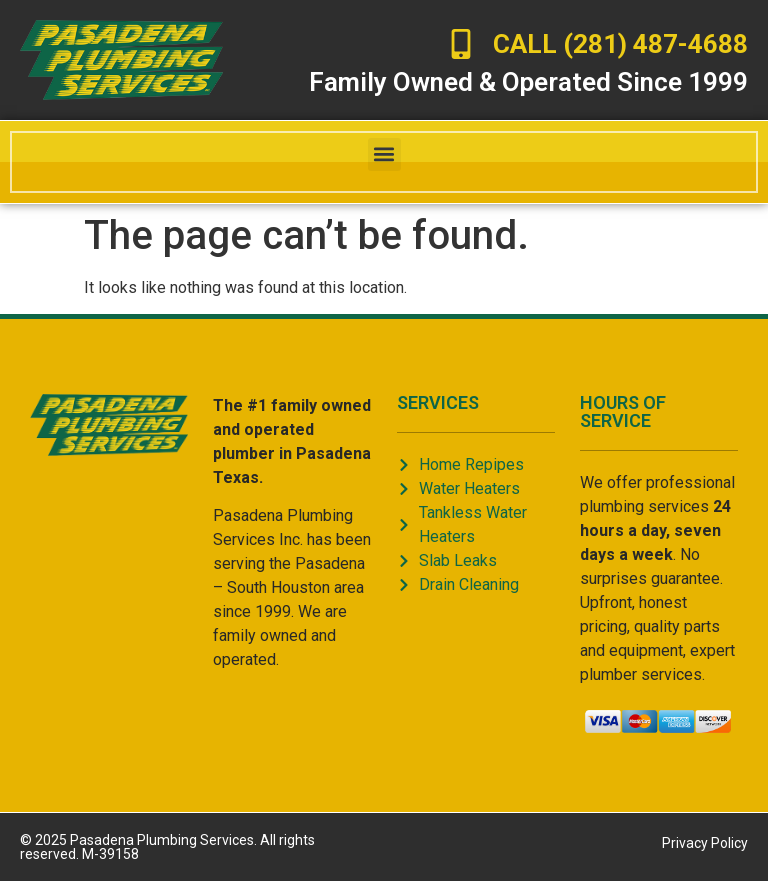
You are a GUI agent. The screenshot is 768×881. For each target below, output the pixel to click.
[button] (384, 154)
